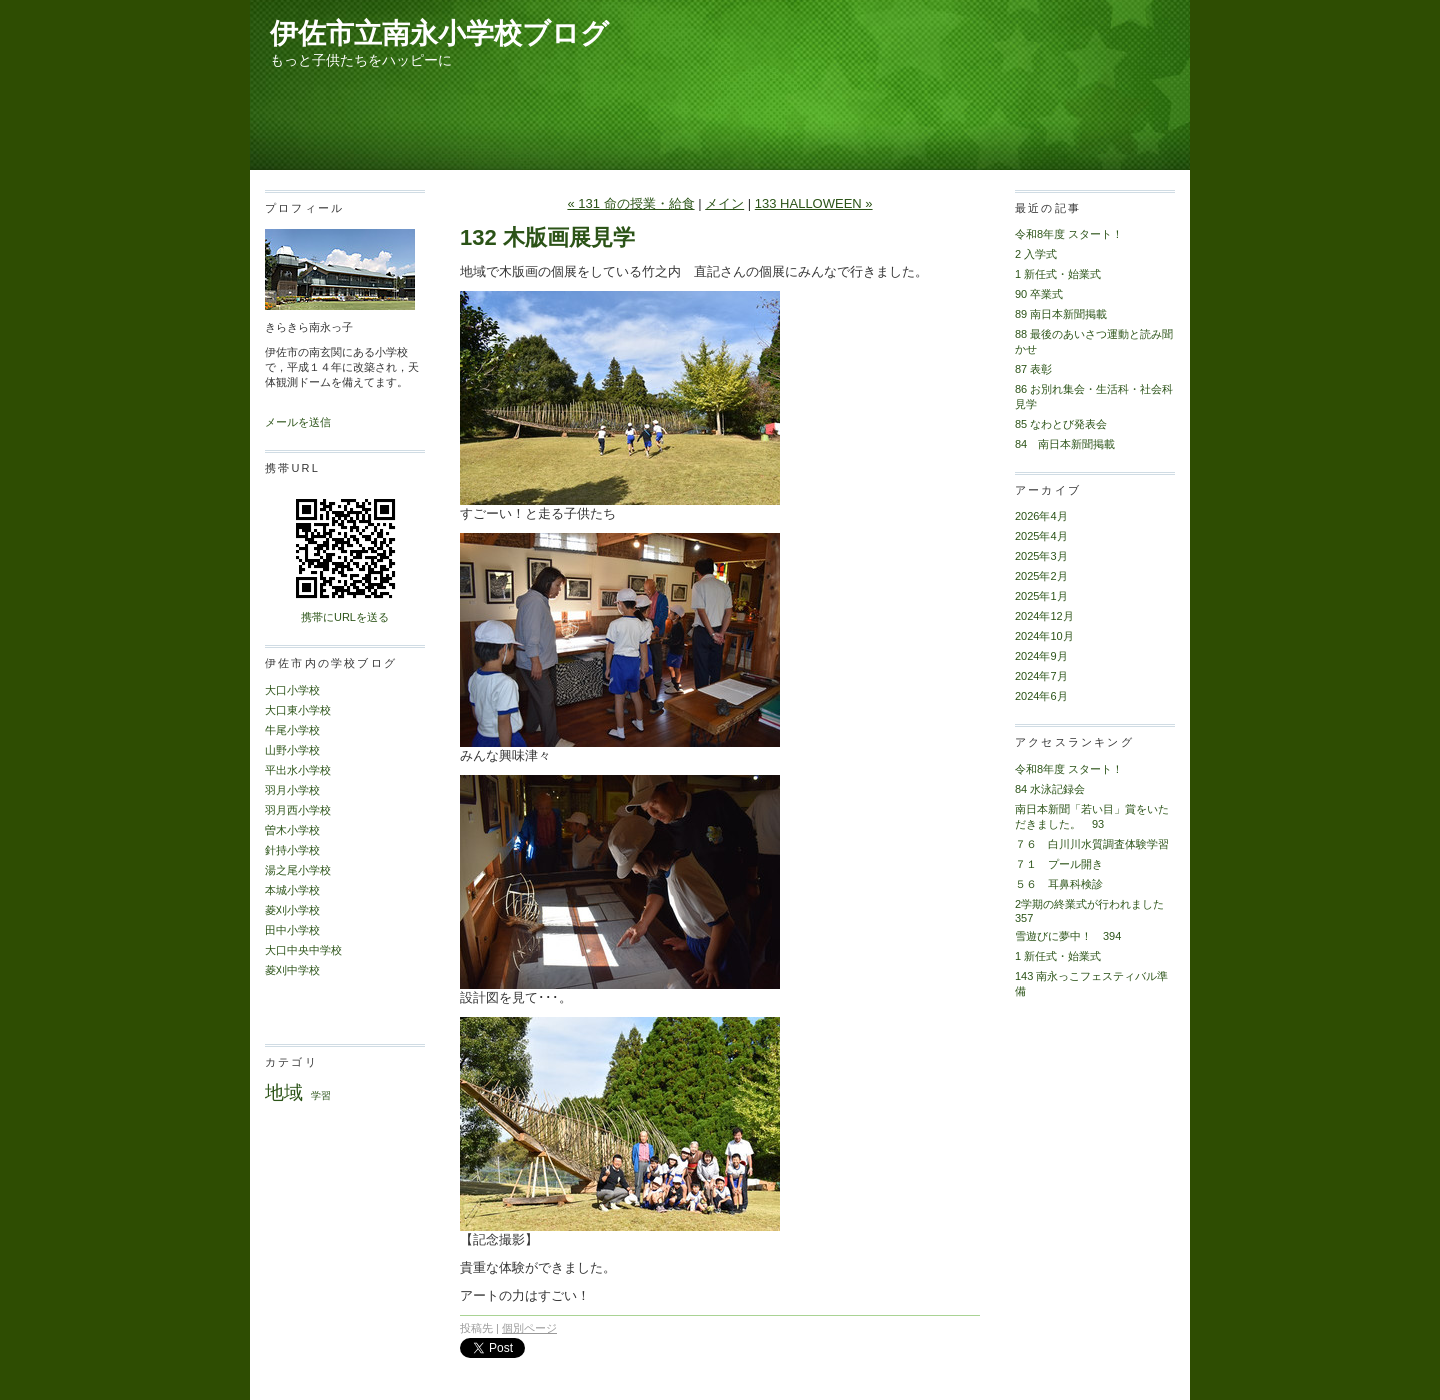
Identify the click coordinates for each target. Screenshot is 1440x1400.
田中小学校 (292, 930)
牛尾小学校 (292, 730)
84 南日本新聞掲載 (1065, 444)
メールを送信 (298, 422)
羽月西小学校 (298, 810)
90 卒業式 (1039, 294)
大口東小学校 (298, 710)
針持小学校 (292, 850)
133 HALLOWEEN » (814, 203)
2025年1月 (1041, 596)
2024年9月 (1041, 656)
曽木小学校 (292, 830)
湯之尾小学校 (298, 870)
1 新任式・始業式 (1058, 274)
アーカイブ (1048, 490)
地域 (284, 1092)
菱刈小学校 (292, 910)
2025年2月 (1041, 576)
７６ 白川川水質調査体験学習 (1092, 844)
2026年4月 (1041, 516)
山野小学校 (292, 750)
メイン (724, 203)
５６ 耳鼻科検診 (1059, 884)
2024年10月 (1044, 636)
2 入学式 (1036, 254)
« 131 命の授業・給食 (630, 203)
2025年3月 (1041, 556)
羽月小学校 (292, 790)
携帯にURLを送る (345, 617)
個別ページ (529, 1328)
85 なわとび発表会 (1061, 424)
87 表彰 (1033, 369)
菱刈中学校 (292, 970)
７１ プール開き (1059, 864)
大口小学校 (292, 690)
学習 (321, 1095)
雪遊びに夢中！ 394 (1068, 936)
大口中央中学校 (303, 950)
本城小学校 (292, 890)
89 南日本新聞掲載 (1061, 314)
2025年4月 (1041, 536)
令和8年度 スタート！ (1069, 234)
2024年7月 (1041, 676)
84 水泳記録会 (1050, 789)
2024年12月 (1044, 616)
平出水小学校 (298, 770)
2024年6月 (1041, 696)
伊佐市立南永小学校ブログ (439, 33)
